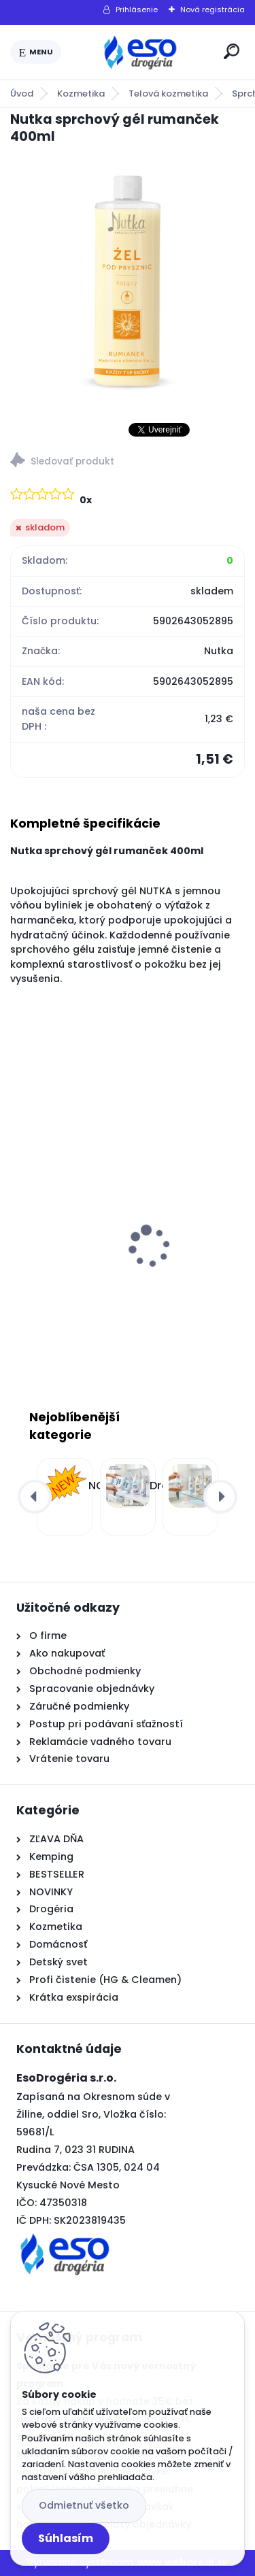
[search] (231, 51)
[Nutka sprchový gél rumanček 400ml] (127, 283)
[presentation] (20, 1223)
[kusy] (59, 1368)
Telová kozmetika (168, 93)
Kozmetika (81, 93)
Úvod (21, 93)
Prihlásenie (137, 9)
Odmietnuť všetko (84, 2505)
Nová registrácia (212, 9)
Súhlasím (65, 2538)
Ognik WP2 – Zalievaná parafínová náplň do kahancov (127, 1282)
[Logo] (140, 52)
